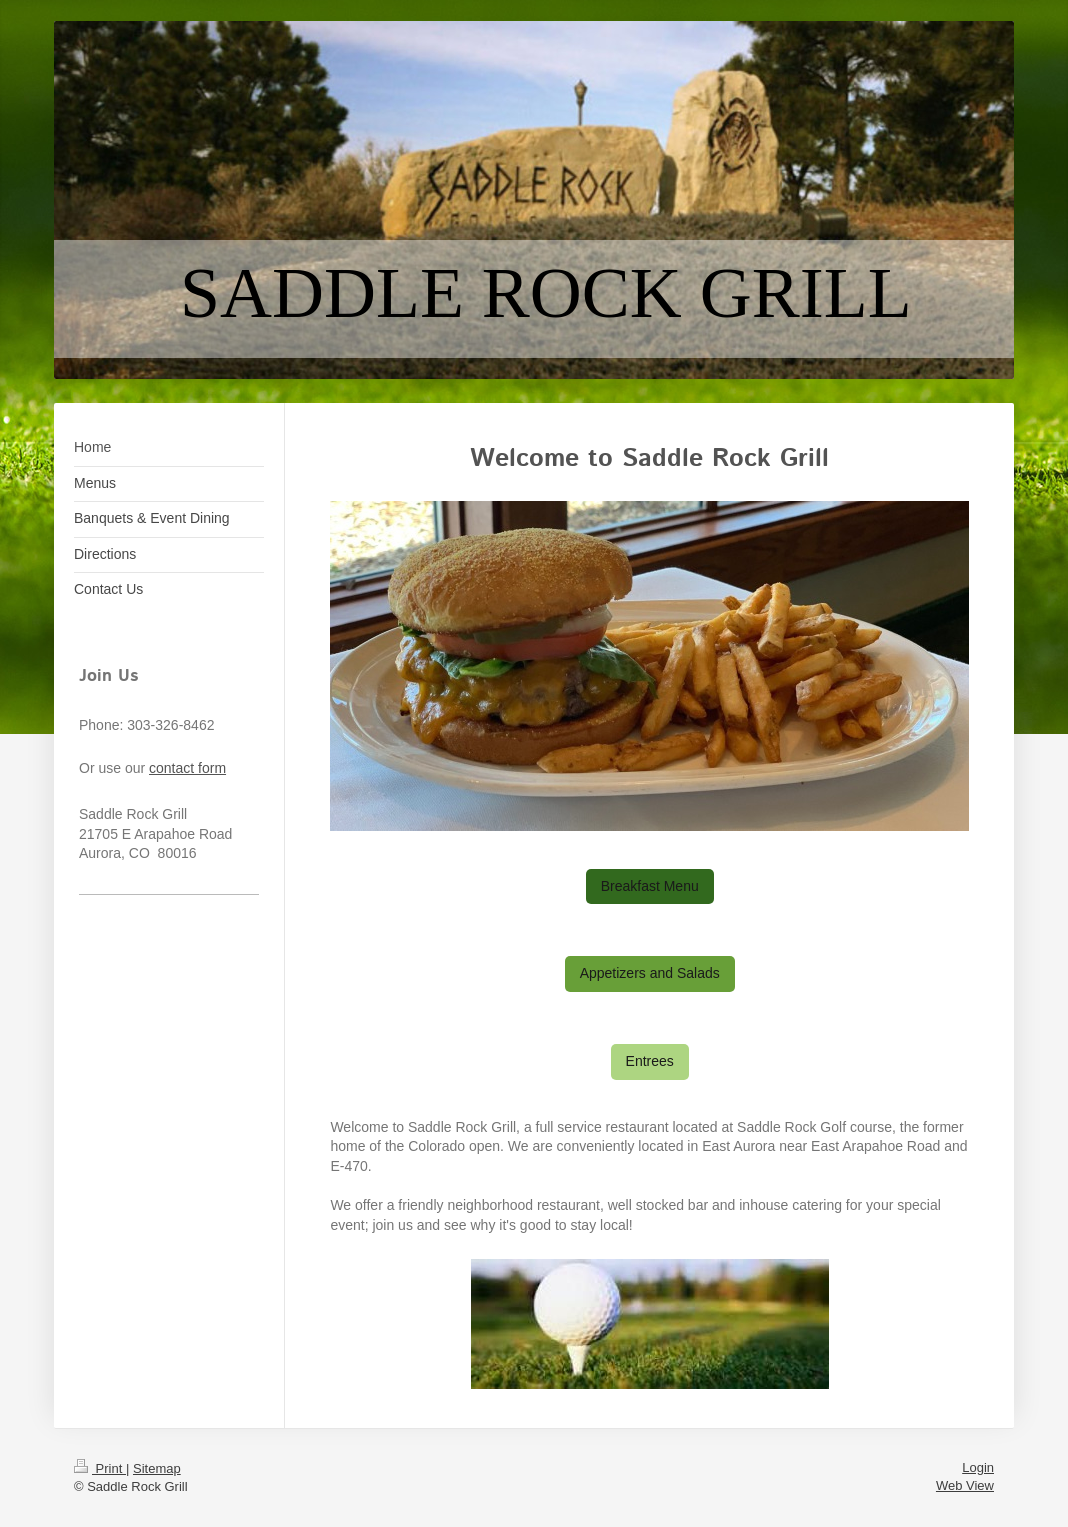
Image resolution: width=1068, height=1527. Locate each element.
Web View (965, 1485)
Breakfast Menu (650, 886)
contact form (187, 768)
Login (978, 1467)
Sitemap (157, 1468)
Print (100, 1468)
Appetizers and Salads (650, 973)
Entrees (650, 1061)
